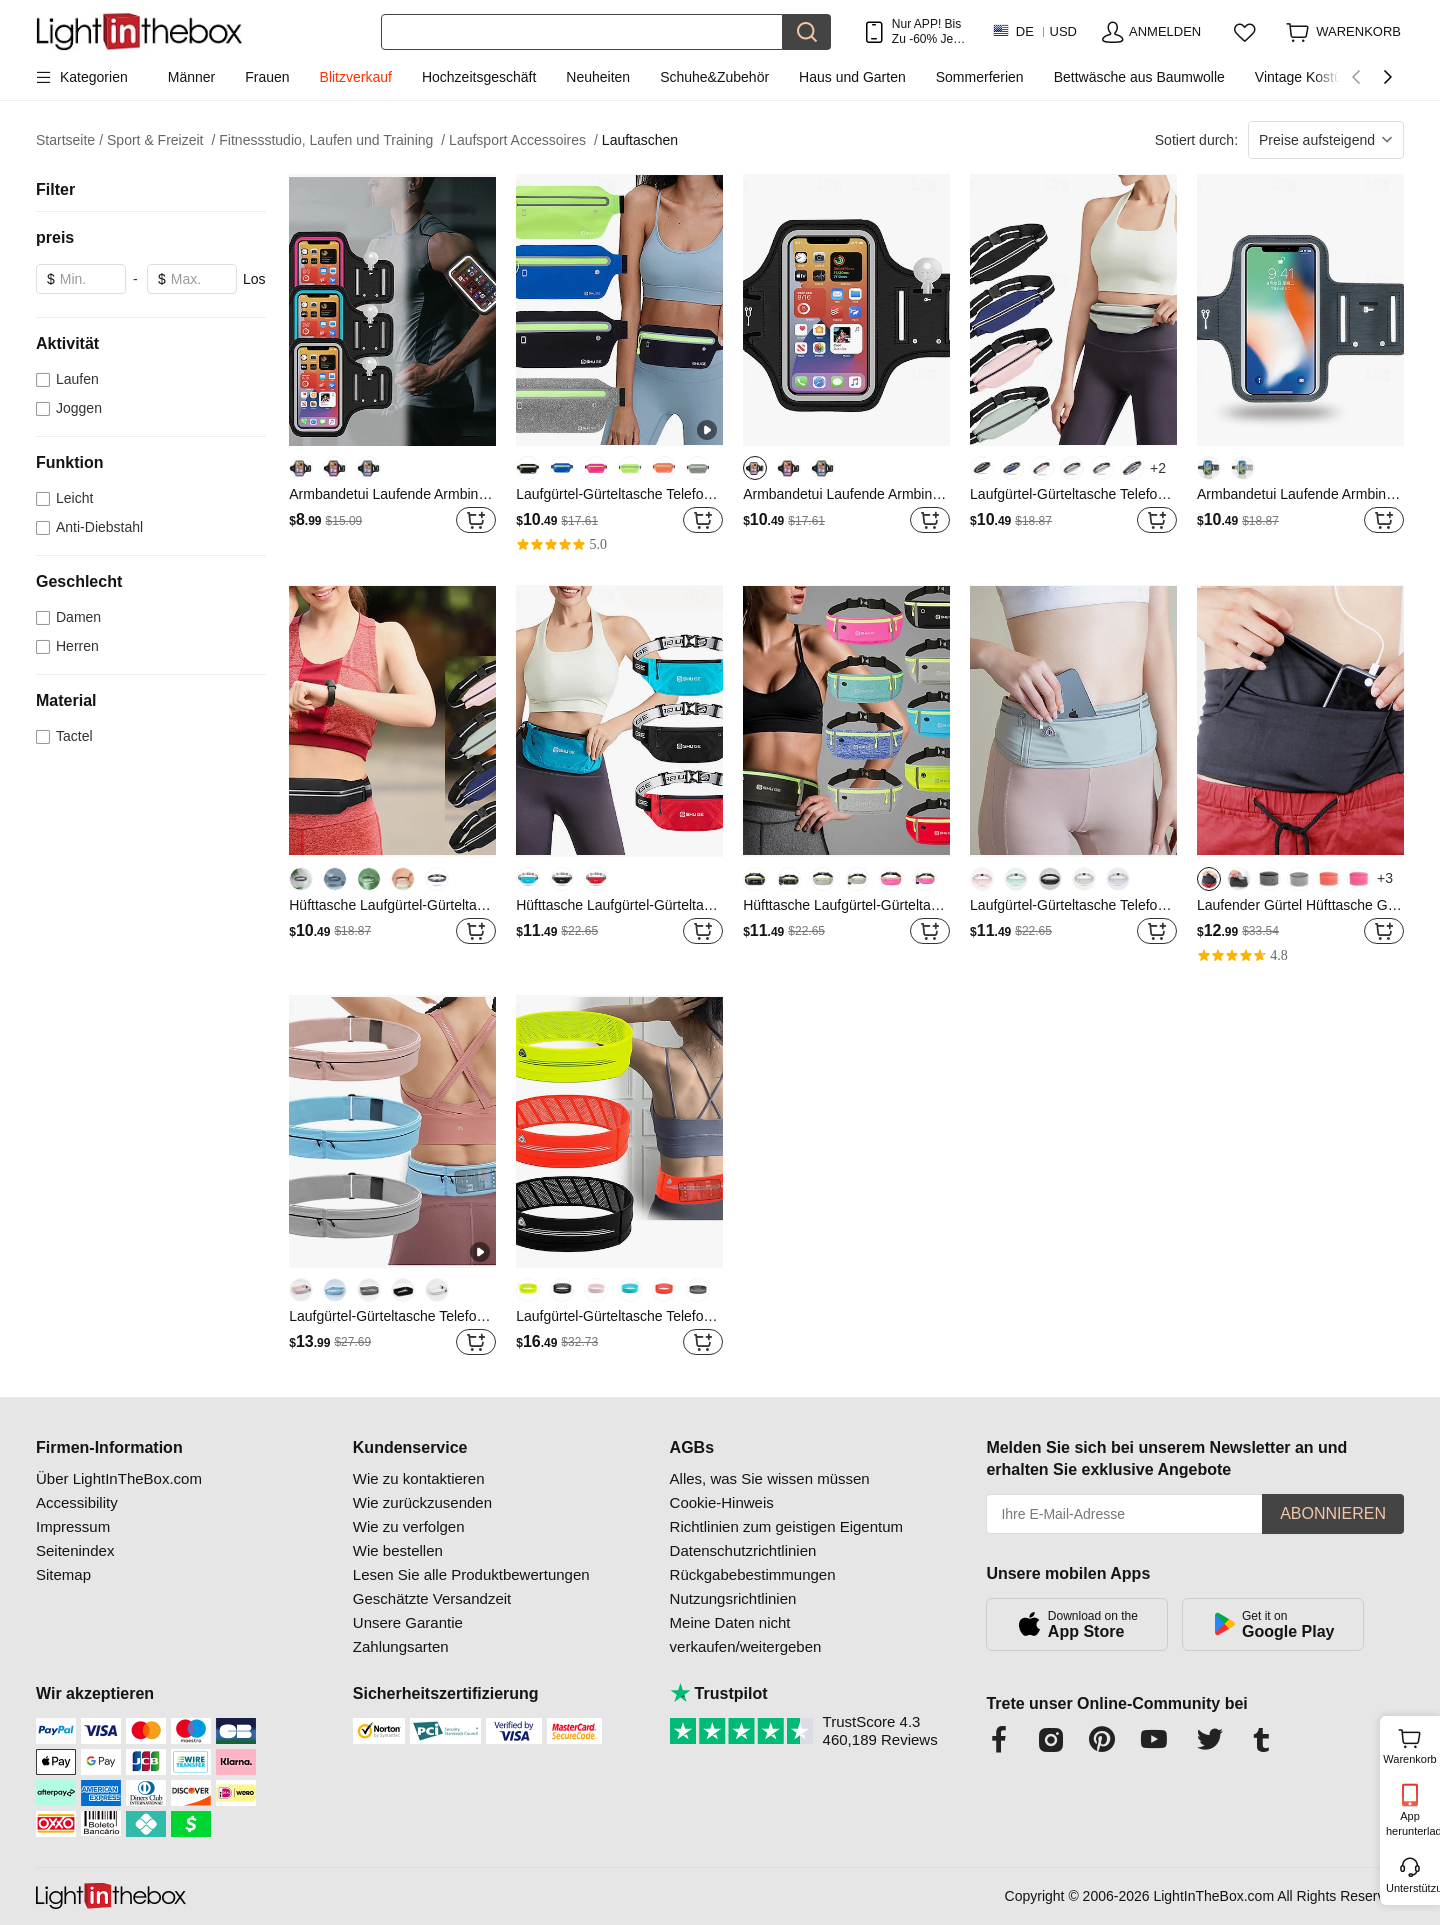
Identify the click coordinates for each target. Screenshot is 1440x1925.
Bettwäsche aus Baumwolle (1139, 77)
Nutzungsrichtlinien (733, 1598)
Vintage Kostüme (1308, 77)
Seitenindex (75, 1550)
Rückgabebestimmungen (753, 1574)
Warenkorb (1409, 1744)
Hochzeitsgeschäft (479, 77)
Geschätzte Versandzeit (432, 1598)
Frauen (267, 77)
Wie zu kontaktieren (419, 1478)
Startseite (69, 140)
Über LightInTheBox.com (119, 1478)
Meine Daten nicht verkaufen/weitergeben (746, 1634)
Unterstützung (1411, 1888)
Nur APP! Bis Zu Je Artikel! (926, 31)
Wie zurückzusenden (422, 1502)
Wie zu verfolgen (409, 1526)
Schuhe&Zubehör (714, 77)
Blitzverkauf (356, 77)
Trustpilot (719, 1693)
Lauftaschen (640, 140)
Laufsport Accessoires (523, 140)
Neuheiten (598, 77)
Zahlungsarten (401, 1646)
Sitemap (63, 1574)
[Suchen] (582, 32)
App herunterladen (1411, 1823)
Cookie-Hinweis (722, 1502)
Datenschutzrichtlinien (743, 1550)
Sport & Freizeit (161, 140)
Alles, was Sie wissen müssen (770, 1478)
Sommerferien (980, 77)
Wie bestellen (398, 1550)
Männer (191, 77)
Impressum (73, 1526)
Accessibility (77, 1502)
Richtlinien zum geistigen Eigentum (786, 1526)
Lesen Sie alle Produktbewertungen (471, 1574)
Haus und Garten (852, 77)
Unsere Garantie (408, 1622)
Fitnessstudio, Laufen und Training (332, 140)
